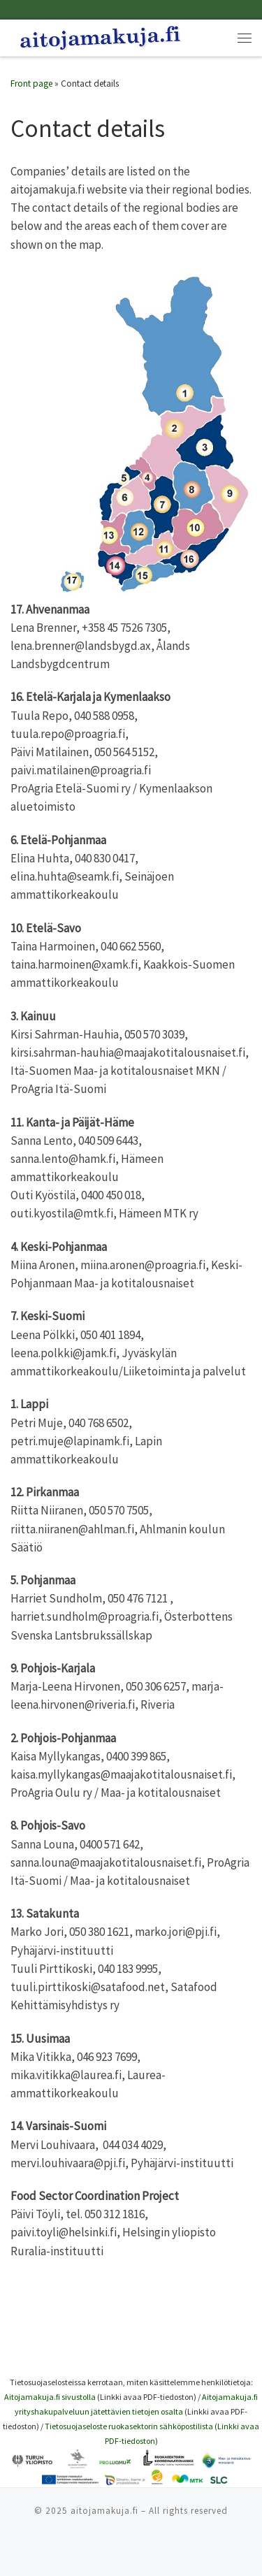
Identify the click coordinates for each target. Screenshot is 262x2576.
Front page (31, 83)
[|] (100, 36)
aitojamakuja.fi (104, 2511)
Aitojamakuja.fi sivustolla (50, 2397)
